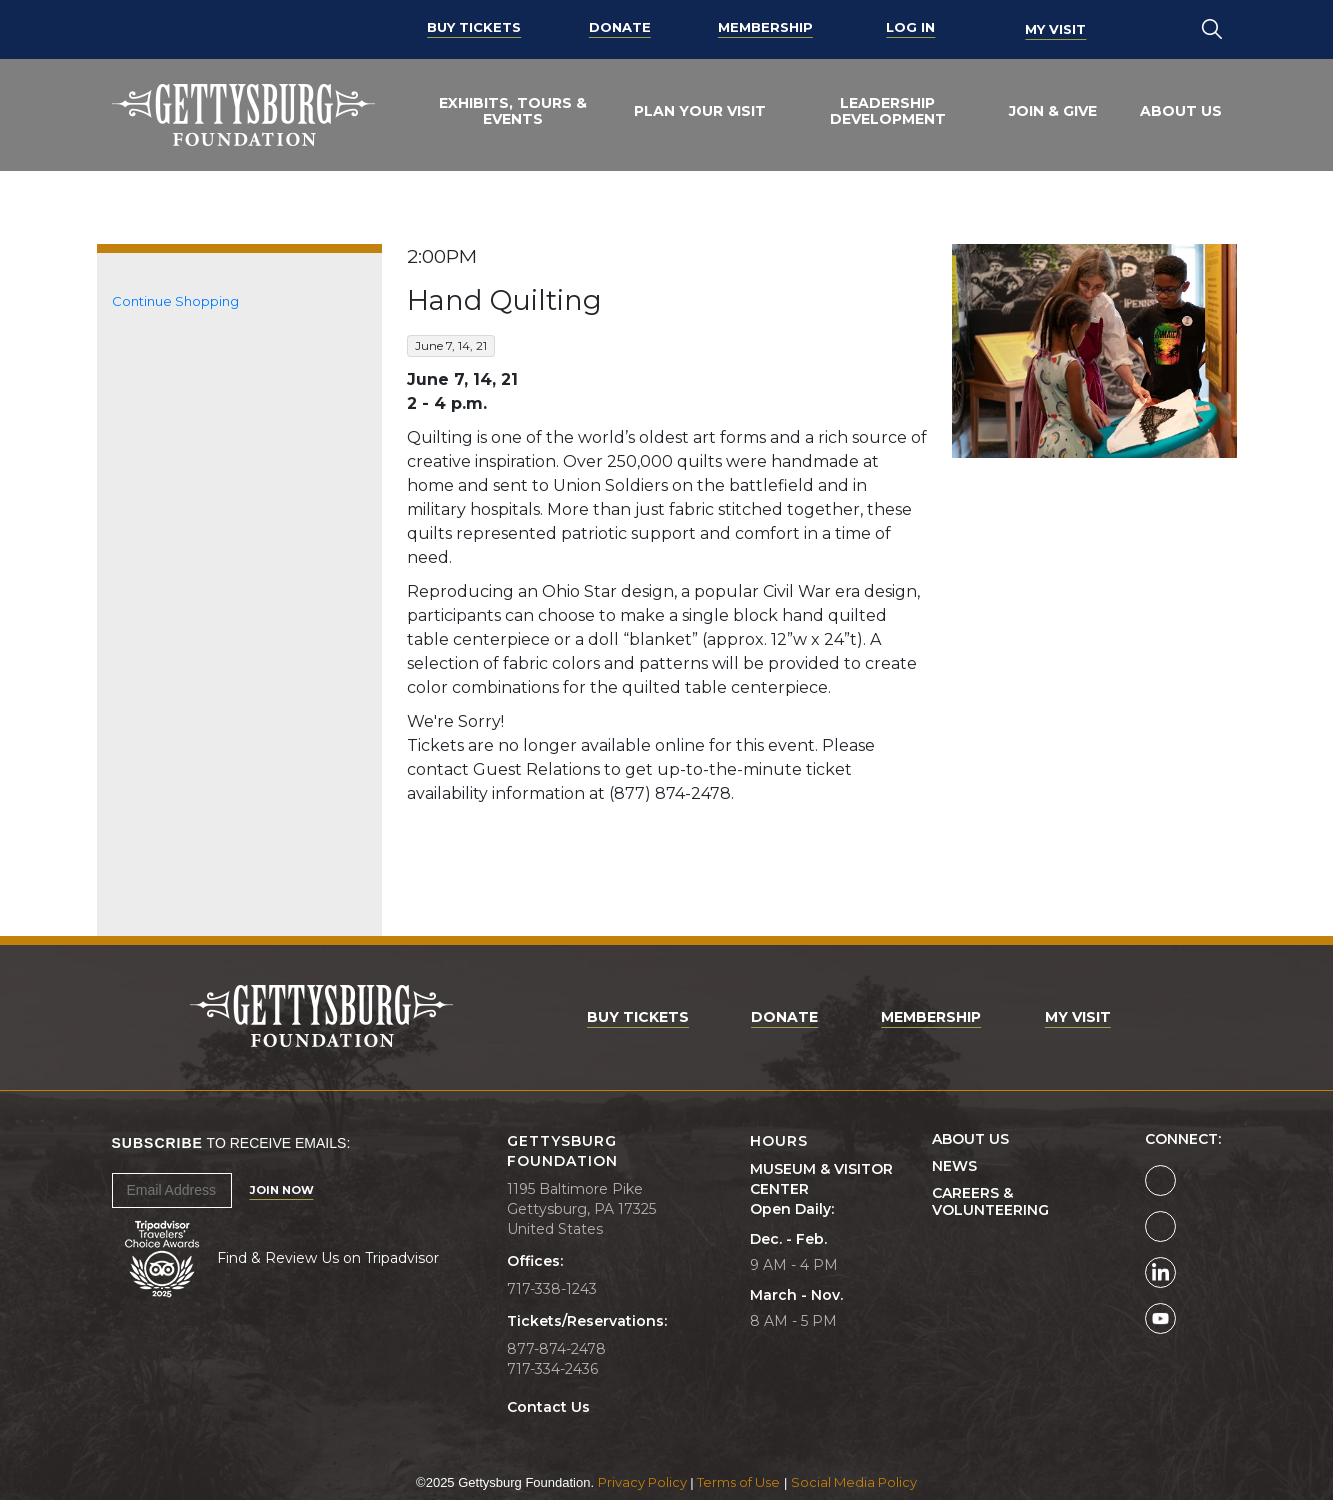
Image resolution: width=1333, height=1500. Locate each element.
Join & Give (1053, 111)
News (954, 1166)
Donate (620, 29)
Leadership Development (888, 111)
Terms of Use (738, 1482)
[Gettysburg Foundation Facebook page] (1160, 1180)
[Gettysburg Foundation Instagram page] (1160, 1226)
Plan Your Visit (700, 111)
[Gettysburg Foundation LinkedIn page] (1160, 1272)
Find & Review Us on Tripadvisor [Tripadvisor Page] (328, 1258)
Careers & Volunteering (990, 1202)
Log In (910, 29)
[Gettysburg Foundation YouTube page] (1160, 1318)
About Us (1181, 111)
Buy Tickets (474, 29)
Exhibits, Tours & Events (513, 111)
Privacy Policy (642, 1482)
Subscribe (157, 1143)
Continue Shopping (175, 301)
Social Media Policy (854, 1482)
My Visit (1055, 29)
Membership (765, 29)
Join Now (282, 1190)
